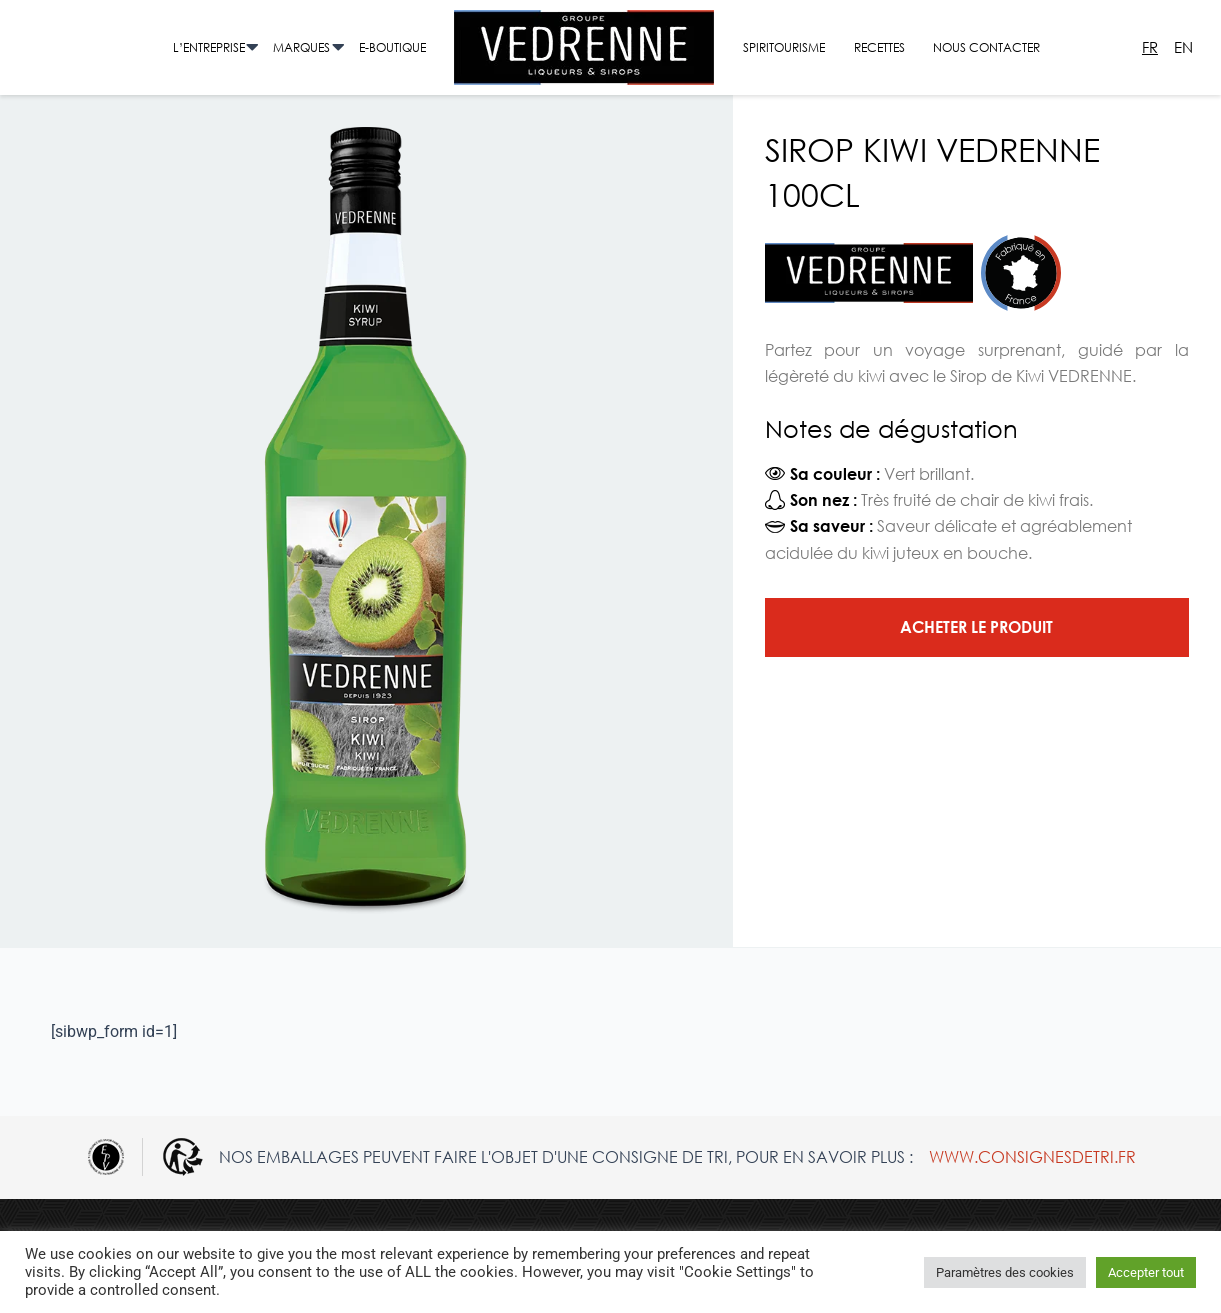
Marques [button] (301, 47)
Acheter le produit (976, 626)
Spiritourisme (784, 47)
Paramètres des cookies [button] (1005, 1272)
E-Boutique (392, 47)
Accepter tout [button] (1146, 1272)
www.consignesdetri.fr (1032, 1156)
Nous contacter (986, 47)
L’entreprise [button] (209, 47)
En (1183, 47)
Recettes (879, 47)
